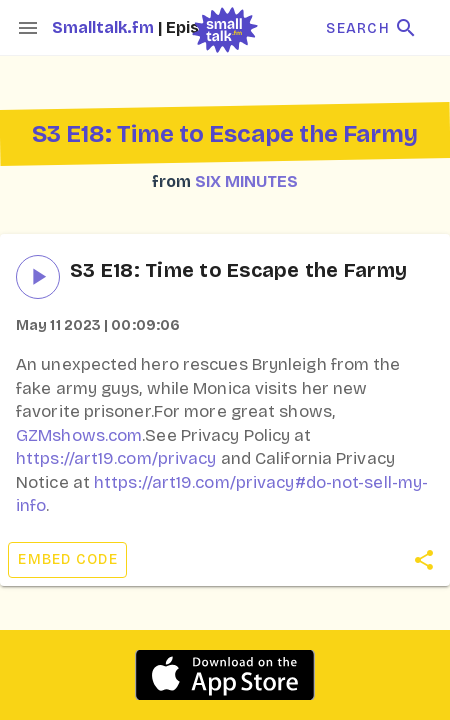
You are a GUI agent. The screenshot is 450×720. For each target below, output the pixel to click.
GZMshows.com (79, 435)
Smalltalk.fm (105, 27)
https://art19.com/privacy (116, 458)
